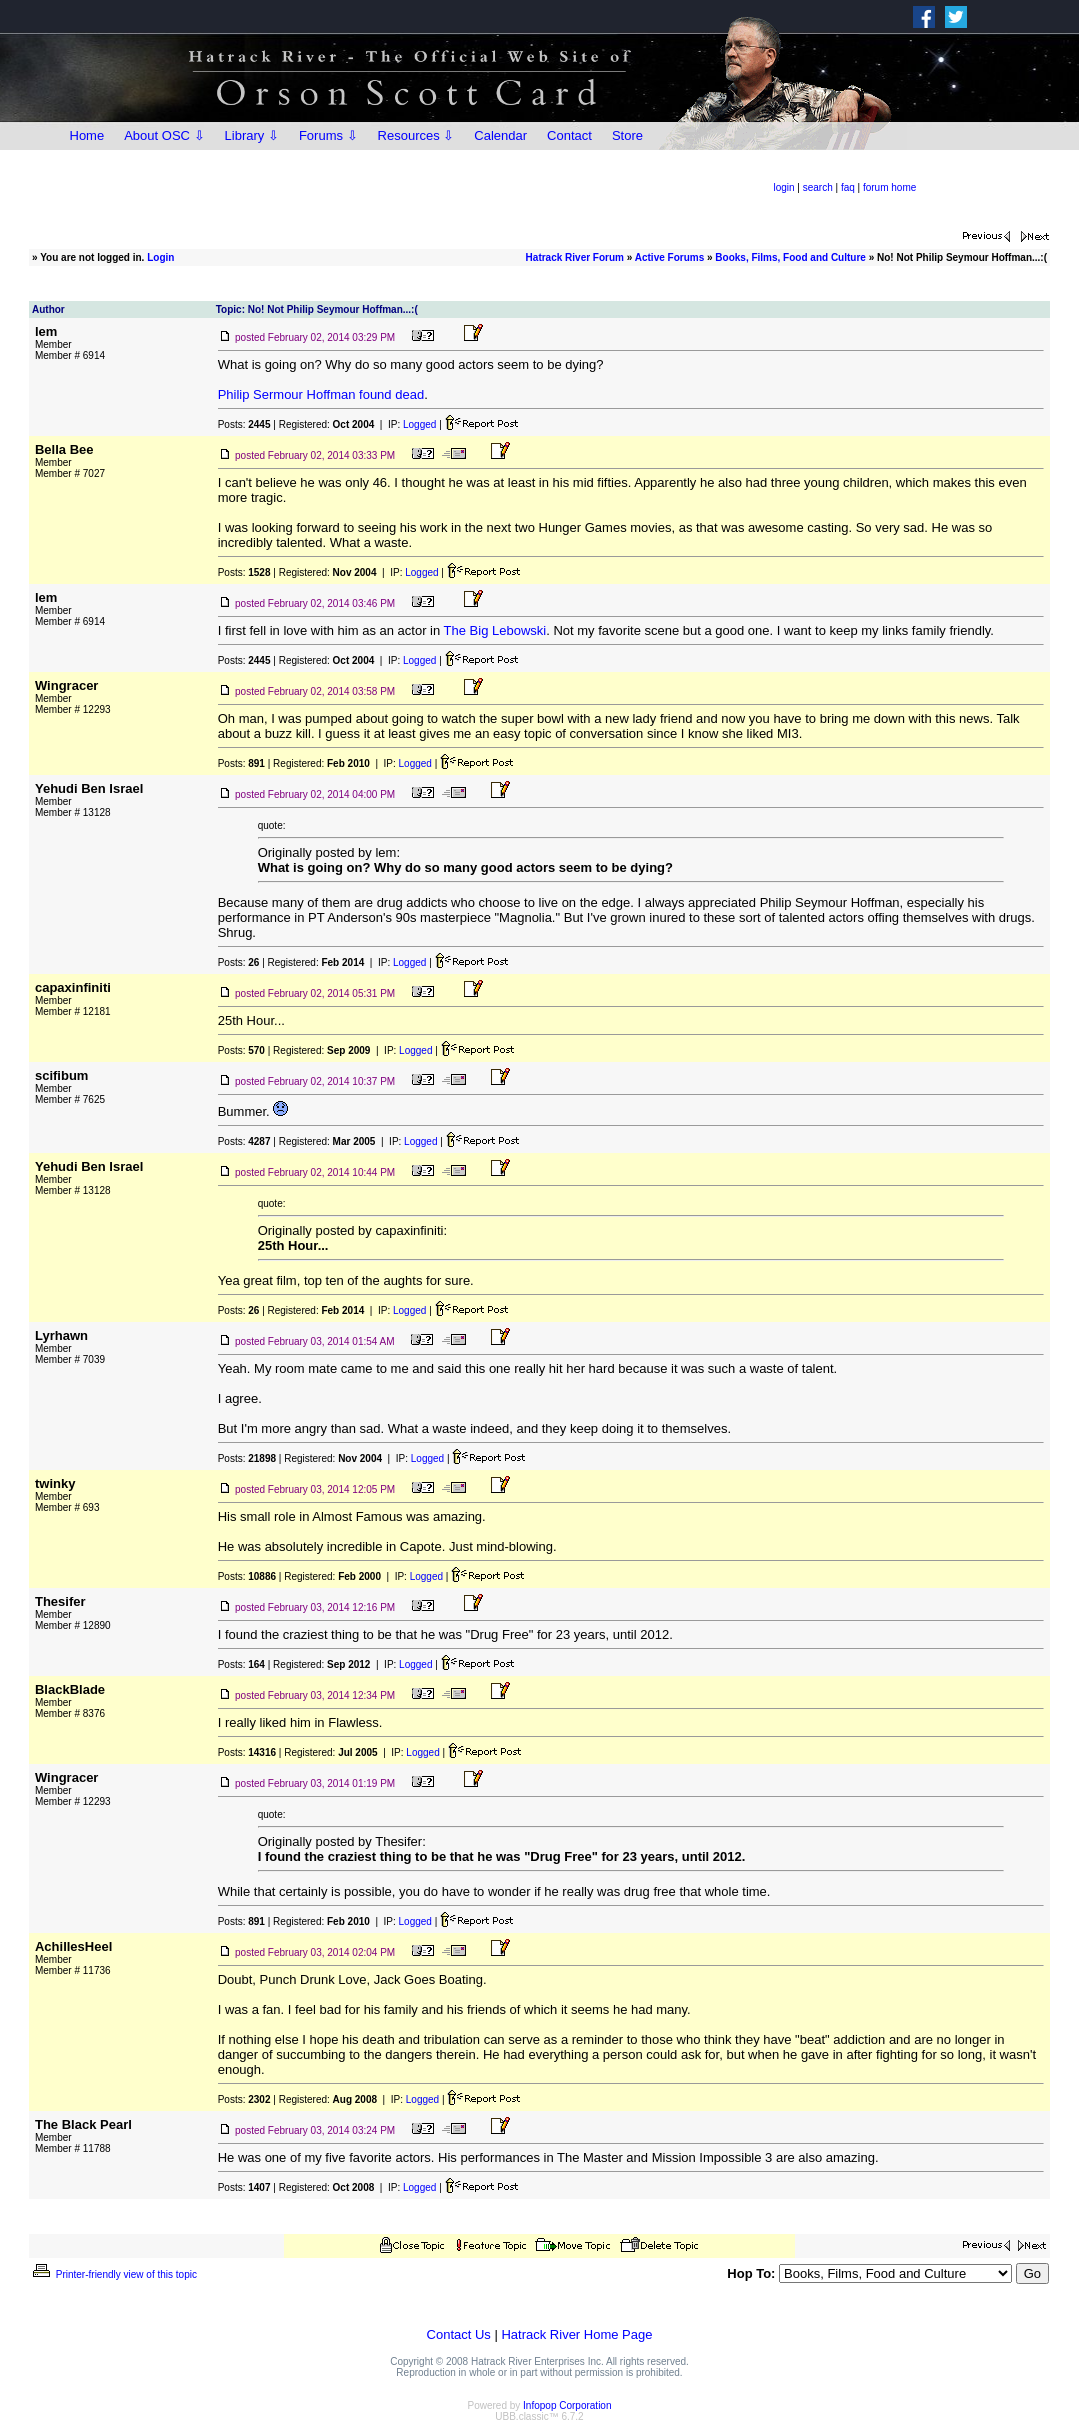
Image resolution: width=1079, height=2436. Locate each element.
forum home (889, 187)
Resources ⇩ (416, 135)
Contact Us (459, 2334)
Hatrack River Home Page (576, 2334)
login (783, 187)
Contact (569, 135)
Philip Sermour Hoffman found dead (321, 394)
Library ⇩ (252, 135)
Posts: (244, 424)
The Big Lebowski (495, 630)
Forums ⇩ (328, 135)
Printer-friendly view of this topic (113, 2274)
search (818, 187)
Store (627, 135)
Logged (419, 424)
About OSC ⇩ (164, 135)
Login (160, 257)
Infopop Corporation (567, 2405)
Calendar (500, 135)
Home (87, 135)
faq (848, 187)
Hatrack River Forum (575, 257)
